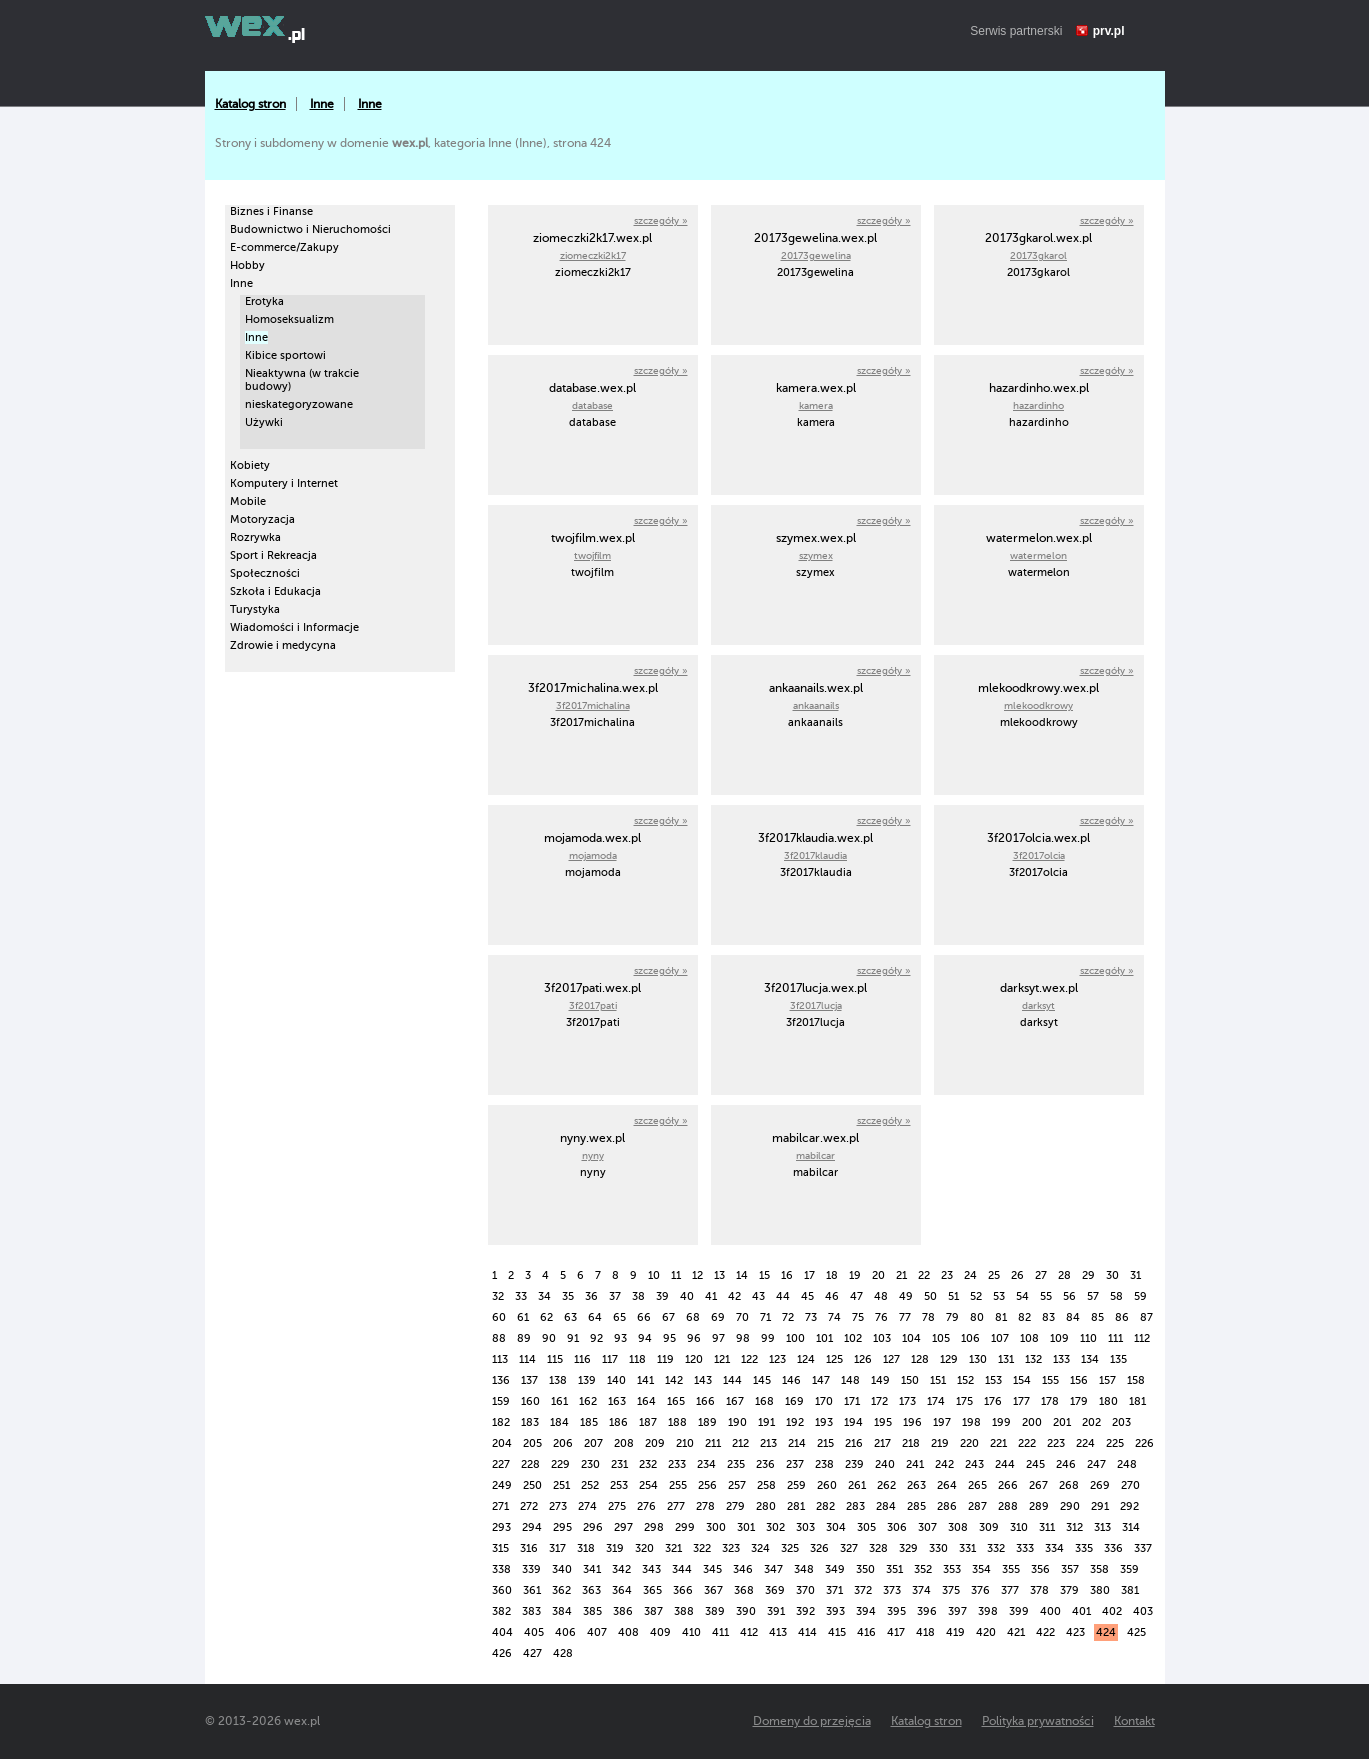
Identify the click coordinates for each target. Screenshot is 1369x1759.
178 (1050, 1401)
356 (1040, 1569)
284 (886, 1506)
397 (957, 1611)
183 (530, 1422)
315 (500, 1548)
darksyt (1038, 1005)
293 (501, 1527)
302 (775, 1527)
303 (805, 1527)
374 (921, 1590)
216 (854, 1443)
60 (499, 1317)
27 (1041, 1275)
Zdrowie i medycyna (283, 645)
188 (677, 1422)
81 (1001, 1317)
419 (955, 1632)
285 (916, 1506)
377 (1010, 1590)
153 (993, 1380)
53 (999, 1296)
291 (1100, 1506)
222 (1027, 1443)
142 (674, 1380)
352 (923, 1569)
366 (683, 1590)
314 (1131, 1527)
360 (502, 1590)
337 (1143, 1548)
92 (596, 1338)
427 (532, 1653)
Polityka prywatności (1038, 1721)
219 (940, 1443)
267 (1038, 1485)
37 (615, 1296)
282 (825, 1506)
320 (644, 1548)
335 (1084, 1548)
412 (749, 1632)
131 (1006, 1359)
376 (980, 1590)
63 (570, 1317)
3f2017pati (593, 1005)
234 (706, 1464)
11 (676, 1275)
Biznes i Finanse (271, 211)
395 (896, 1611)
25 (994, 1275)
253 (619, 1485)
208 (624, 1443)
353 (952, 1569)
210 (685, 1443)
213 (768, 1443)
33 (521, 1296)
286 (947, 1506)
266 (1008, 1485)
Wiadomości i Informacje (294, 627)
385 (592, 1611)
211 (713, 1443)
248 (1127, 1464)
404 (502, 1632)
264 (947, 1485)
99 (768, 1338)
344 (682, 1569)
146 (791, 1380)
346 (743, 1569)
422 (1045, 1632)
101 (824, 1338)
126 (863, 1359)
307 (927, 1527)
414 (807, 1632)
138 (558, 1380)
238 (824, 1464)
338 (501, 1569)
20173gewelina (816, 255)
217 (882, 1443)
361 (532, 1590)
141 (645, 1380)
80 (977, 1317)
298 (654, 1527)
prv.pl (1109, 31)
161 (559, 1401)
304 (836, 1527)
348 (804, 1569)
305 (866, 1527)
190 (737, 1422)
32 (498, 1296)
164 (646, 1401)
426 (502, 1653)
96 (694, 1338)
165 (676, 1401)
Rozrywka (255, 537)
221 (998, 1443)
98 (743, 1338)
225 (1115, 1443)
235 (736, 1464)
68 (693, 1317)
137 (529, 1380)
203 (1121, 1422)
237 (795, 1464)
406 (565, 1632)
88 (499, 1338)
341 (592, 1569)
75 (858, 1317)
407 (597, 1632)
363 (591, 1590)
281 (796, 1506)
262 (886, 1485)
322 (702, 1548)
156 (1079, 1380)
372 (863, 1590)
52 (976, 1296)
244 (1005, 1464)
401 (1081, 1611)
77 (905, 1317)
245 (1035, 1464)
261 (857, 1485)
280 (766, 1506)
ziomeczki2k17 (593, 255)
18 (832, 1275)
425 (1136, 1632)
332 (996, 1548)
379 (1069, 1590)
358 (1099, 1569)
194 (853, 1422)
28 (1064, 1275)
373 (892, 1590)
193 (824, 1422)
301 (746, 1527)
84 (1073, 1317)
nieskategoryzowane (299, 404)
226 (1144, 1443)
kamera (816, 405)
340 (562, 1569)
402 (1112, 1611)
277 (676, 1506)
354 (981, 1569)
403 (1143, 1611)
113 (500, 1359)
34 (544, 1296)
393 (835, 1611)
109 (1059, 1338)
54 (1022, 1296)
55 (1046, 1296)
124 (806, 1359)
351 (894, 1569)
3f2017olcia (1039, 855)
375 (951, 1590)
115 (555, 1359)
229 (560, 1464)
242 (944, 1464)
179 (1079, 1401)
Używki (264, 422)
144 (732, 1380)
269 (1100, 1485)
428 (563, 1653)
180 (1108, 1401)
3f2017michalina (593, 705)
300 (716, 1527)
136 (501, 1380)
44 (783, 1296)
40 (687, 1296)
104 (911, 1338)
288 (1008, 1506)
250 (532, 1485)
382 (501, 1611)
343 (651, 1569)
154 (1022, 1380)
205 (532, 1443)
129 (949, 1359)
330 (938, 1548)
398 (988, 1611)
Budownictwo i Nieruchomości (310, 229)
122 (749, 1359)
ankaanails (816, 705)
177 (1021, 1401)
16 (787, 1275)
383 (531, 1611)
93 (620, 1338)
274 (587, 1506)
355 (1011, 1569)
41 (711, 1296)
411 (720, 1632)
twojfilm (592, 555)
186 (618, 1422)
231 (619, 1464)
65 (619, 1317)
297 (623, 1527)
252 (590, 1485)
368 (744, 1590)
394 (866, 1611)
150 (910, 1380)
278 (705, 1506)
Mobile (248, 501)
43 (758, 1296)
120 (694, 1359)
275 (617, 1506)
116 (582, 1359)
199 (1001, 1422)
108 (1029, 1338)
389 (715, 1611)
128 (920, 1359)
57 (1093, 1296)
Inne (322, 104)
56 (1069, 1296)
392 (805, 1611)
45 (807, 1296)
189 (707, 1422)
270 (1130, 1485)
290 (1070, 1506)
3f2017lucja (816, 1005)
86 (1122, 1317)
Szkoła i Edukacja (275, 591)
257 (737, 1485)
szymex (816, 555)
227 (501, 1464)
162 (588, 1401)
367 (713, 1590)
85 (1097, 1317)
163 (617, 1401)
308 (958, 1527)
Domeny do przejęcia (812, 1721)
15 (764, 1275)
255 (678, 1485)
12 (697, 1275)
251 (561, 1485)
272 (529, 1506)
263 (916, 1485)
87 (1146, 1317)
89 (524, 1338)
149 (880, 1380)
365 (652, 1590)
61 (523, 1317)
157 (1107, 1380)
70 (742, 1317)
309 (989, 1527)
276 (646, 1506)
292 (1129, 1506)
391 (776, 1611)
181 (1137, 1401)
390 (746, 1611)
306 (897, 1527)
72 (788, 1317)
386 (623, 1611)
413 (778, 1632)
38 (638, 1296)
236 (765, 1464)
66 (644, 1317)
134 (1090, 1359)
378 (1039, 1590)
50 (930, 1296)
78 (928, 1317)
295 (562, 1527)
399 (1019, 1611)
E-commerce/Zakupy (284, 247)
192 (795, 1422)
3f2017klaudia (815, 855)
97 (718, 1338)
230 (590, 1464)
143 (703, 1380)
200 (1032, 1422)
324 (760, 1548)
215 (825, 1443)
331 (967, 1548)
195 (883, 1422)
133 (1061, 1359)
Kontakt (1134, 1721)
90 (549, 1338)
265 (977, 1485)
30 (1112, 1275)
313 (1102, 1527)
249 (502, 1485)
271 (500, 1506)
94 (645, 1338)
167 (735, 1401)
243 (974, 1464)
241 (915, 1464)
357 (1070, 1569)
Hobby (247, 265)
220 (969, 1443)
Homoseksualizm (289, 319)
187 (648, 1422)
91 (573, 1338)
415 (837, 1632)
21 (901, 1275)
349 (835, 1569)
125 (834, 1359)
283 (855, 1506)
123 (777, 1359)
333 (1025, 1548)
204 (502, 1443)
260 (827, 1485)
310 (1019, 1527)
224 (1085, 1443)
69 (718, 1317)
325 (790, 1548)
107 (1000, 1338)
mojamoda (593, 855)
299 (685, 1527)
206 (563, 1443)
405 (534, 1632)
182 (501, 1422)
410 (691, 1632)
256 (707, 1485)
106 (970, 1338)
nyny (593, 1155)
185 (589, 1422)
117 (610, 1359)
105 (941, 1338)
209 (655, 1443)
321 (673, 1548)
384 (562, 1611)
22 (924, 1275)
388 (684, 1611)
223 (1056, 1443)
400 (1050, 1611)
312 (1074, 1527)
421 (1016, 1632)
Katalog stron (250, 104)
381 (1130, 1590)
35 (568, 1296)
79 (952, 1317)
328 (878, 1548)
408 (628, 1632)
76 (881, 1317)
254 (648, 1485)
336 (1113, 1548)
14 (742, 1275)
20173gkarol (1038, 255)
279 (735, 1506)
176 (993, 1401)
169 (794, 1401)
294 (532, 1527)
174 (936, 1401)
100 (795, 1338)
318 (586, 1548)
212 (740, 1443)
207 (593, 1443)
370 (805, 1590)
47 (856, 1296)
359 (1129, 1569)
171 (852, 1401)
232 (648, 1464)
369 (775, 1590)
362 (561, 1590)
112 (1142, 1338)
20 (878, 1275)
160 (530, 1401)
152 (965, 1380)
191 (766, 1422)
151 (938, 1380)
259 (796, 1485)
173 (907, 1401)
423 (1075, 1632)
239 (854, 1464)
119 (665, 1359)
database (592, 405)
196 (912, 1422)
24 (970, 1275)
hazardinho (1038, 405)
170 (824, 1401)
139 (587, 1380)
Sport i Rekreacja (273, 555)
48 (881, 1296)
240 (885, 1464)
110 (1088, 1338)
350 (865, 1569)
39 (662, 1296)
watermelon (1038, 555)
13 (719, 1275)
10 (654, 1275)
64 (595, 1317)
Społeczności (265, 573)
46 (832, 1296)
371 (834, 1590)
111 (1115, 1338)
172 (879, 1401)
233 (677, 1464)
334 (1054, 1548)
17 (809, 1275)
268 (1069, 1485)
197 (942, 1422)
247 (1096, 1464)
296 (593, 1527)
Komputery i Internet (284, 483)
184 (559, 1422)
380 (1100, 1590)
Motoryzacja (262, 519)
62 (546, 1317)
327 (849, 1548)
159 (501, 1401)
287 (977, 1506)
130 (978, 1359)
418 (925, 1632)
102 (853, 1338)
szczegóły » (661, 220)
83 (1048, 1317)
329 (908, 1548)
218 (911, 1443)
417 (896, 1632)
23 (947, 1275)
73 (811, 1317)
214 (797, 1443)
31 (1135, 1275)
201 (1062, 1422)
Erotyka (264, 301)
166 (705, 1401)
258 (766, 1485)
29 (1088, 1275)
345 (712, 1569)
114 (527, 1359)
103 (882, 1338)
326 (819, 1548)
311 (1047, 1527)
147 (821, 1380)
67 (668, 1317)
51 (953, 1296)
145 (762, 1380)
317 (557, 1548)
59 (1140, 1296)
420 (986, 1632)
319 (615, 1548)
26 (1017, 1275)
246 (1066, 1464)
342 (621, 1569)
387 (653, 1611)
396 (927, 1611)
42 (734, 1296)
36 (591, 1296)
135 (1118, 1359)
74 (834, 1317)
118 (637, 1359)
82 (1024, 1317)
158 (1136, 1380)
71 (765, 1317)
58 (1116, 1296)
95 (669, 1338)
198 (971, 1422)
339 (531, 1569)
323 (731, 1548)
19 (855, 1275)
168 (764, 1401)
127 (891, 1359)
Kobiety (250, 465)
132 (1033, 1359)
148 (850, 1380)
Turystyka (255, 609)
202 (1091, 1422)
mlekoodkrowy (1038, 705)
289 (1039, 1506)
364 (622, 1590)
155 (1050, 1380)
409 (660, 1632)
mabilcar (815, 1155)
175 (964, 1401)
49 (906, 1296)
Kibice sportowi (285, 355)
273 (558, 1506)
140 (616, 1380)
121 (722, 1359)
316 (529, 1548)
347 (773, 1569)
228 (530, 1464)
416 (866, 1632)
